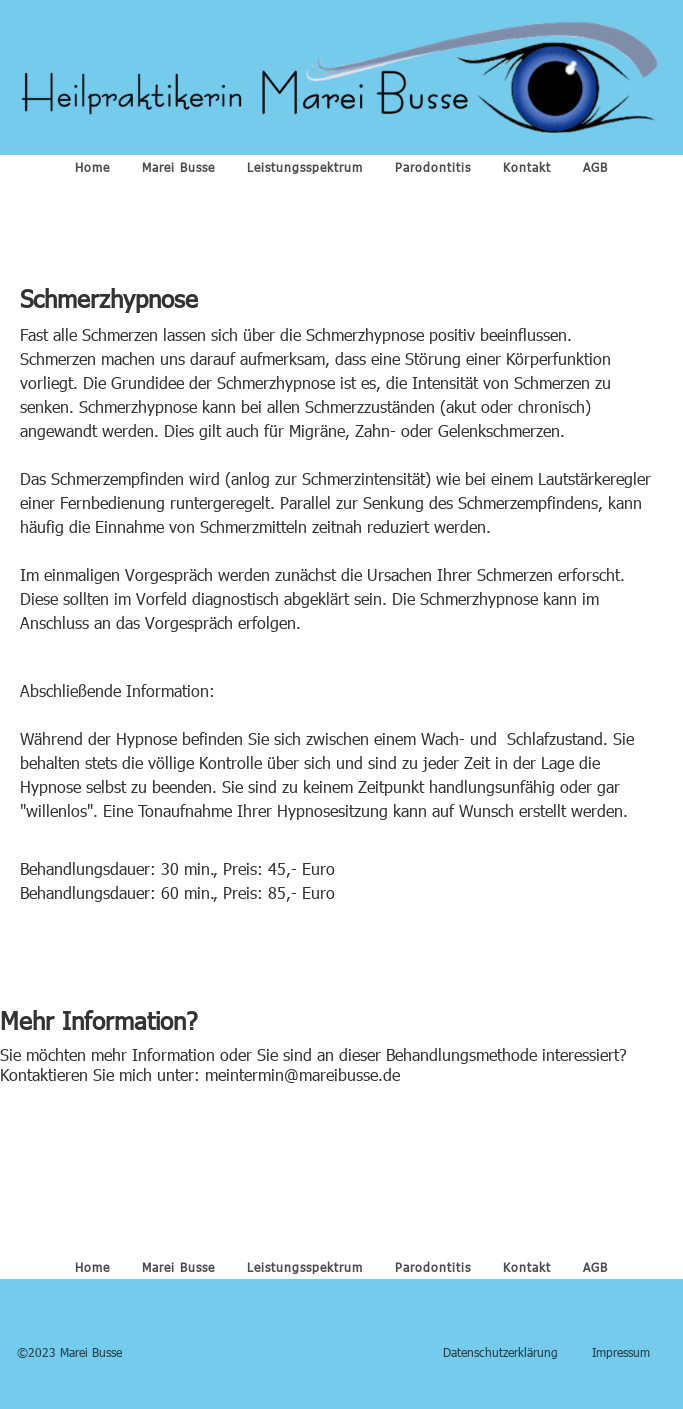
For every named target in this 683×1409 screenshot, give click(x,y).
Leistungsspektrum (305, 167)
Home (92, 167)
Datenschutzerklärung (500, 1352)
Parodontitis (433, 167)
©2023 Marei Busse (69, 1352)
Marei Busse (178, 167)
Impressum (621, 1352)
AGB (595, 167)
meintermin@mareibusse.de (302, 1074)
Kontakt (527, 167)
